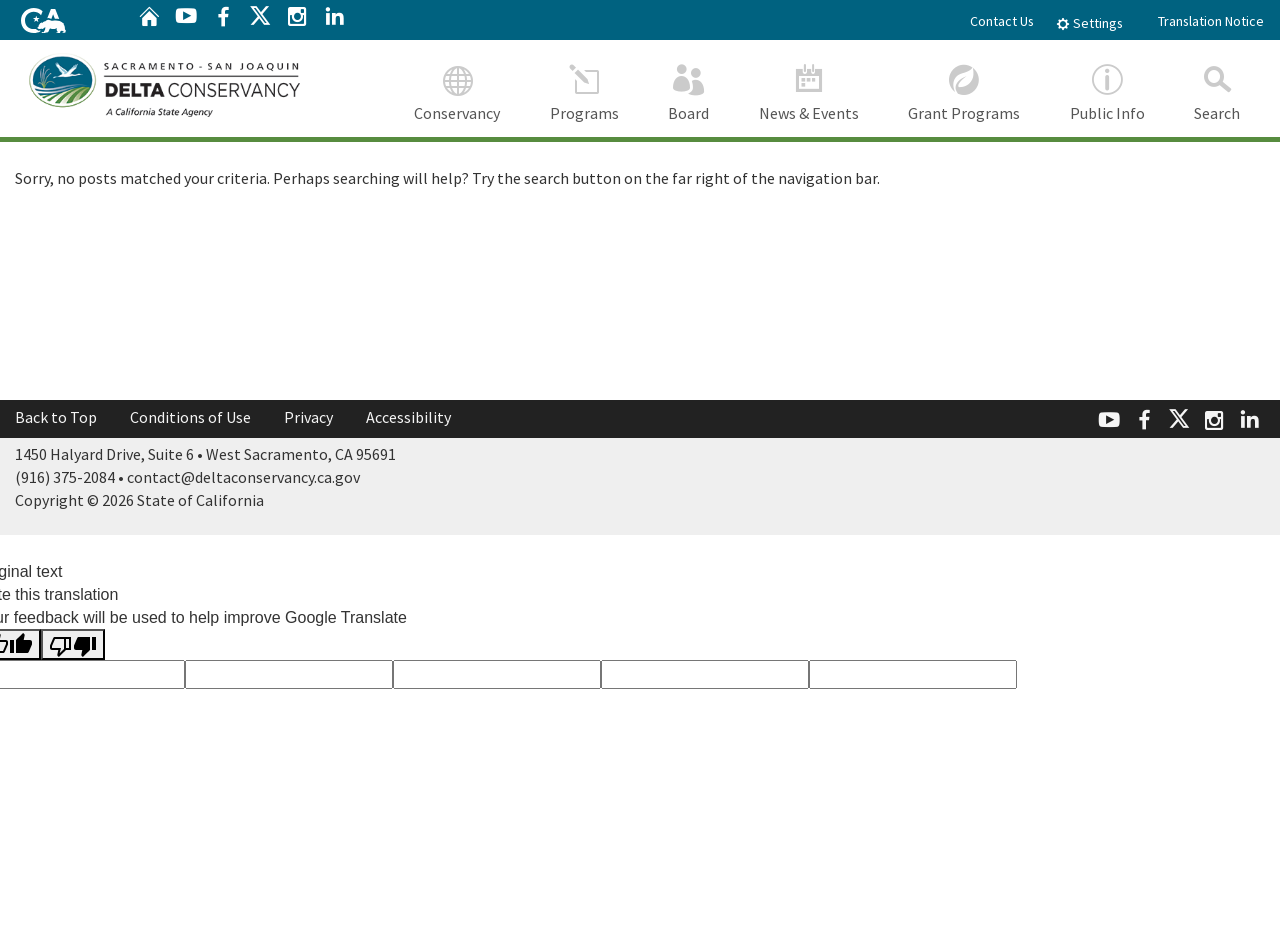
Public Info (1107, 89)
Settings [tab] (1089, 23)
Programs (584, 89)
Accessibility (408, 417)
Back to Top (56, 417)
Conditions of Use (190, 417)
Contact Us (1002, 21)
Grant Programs (965, 89)
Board (689, 89)
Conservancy (458, 89)
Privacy (308, 417)
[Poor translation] (73, 643)
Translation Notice (1211, 21)
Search (1218, 89)
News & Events (809, 89)
